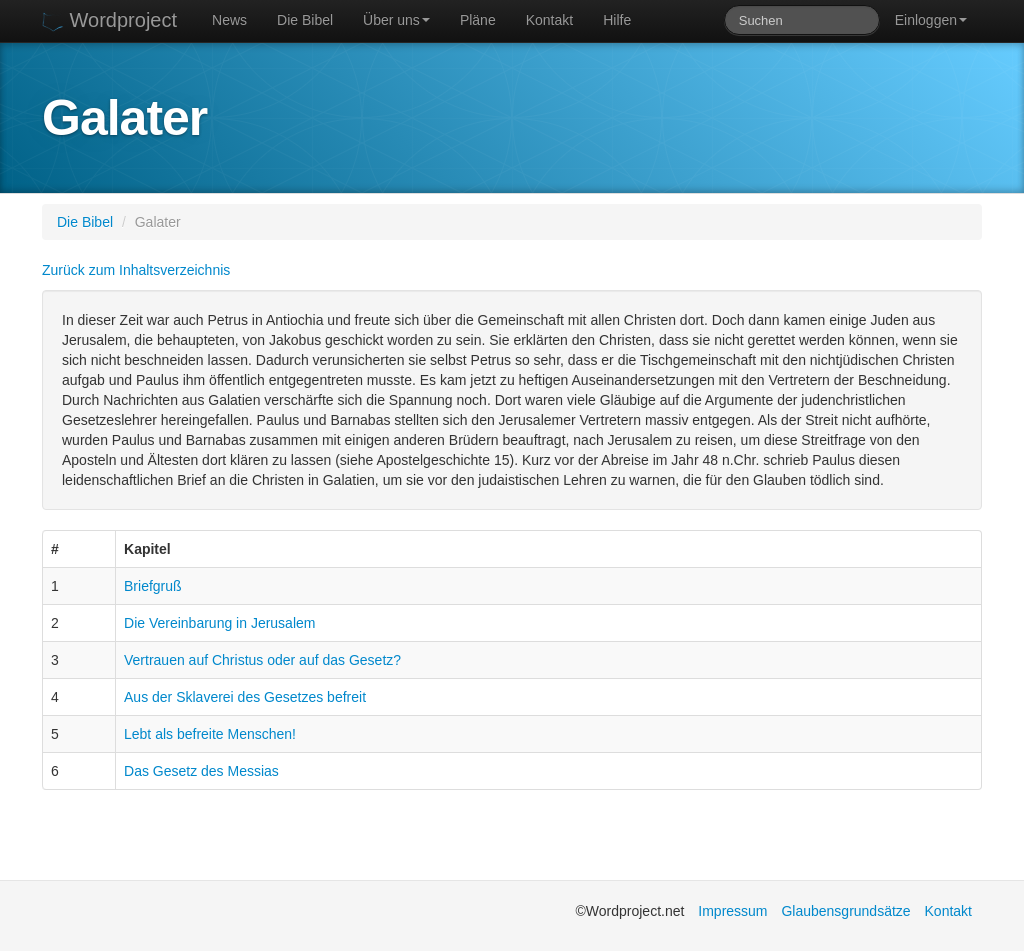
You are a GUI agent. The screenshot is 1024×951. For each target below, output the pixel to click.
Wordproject (109, 20)
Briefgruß (153, 586)
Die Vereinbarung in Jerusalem (219, 623)
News (229, 20)
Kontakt (549, 20)
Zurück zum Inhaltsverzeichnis (136, 270)
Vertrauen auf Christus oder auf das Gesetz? (262, 660)
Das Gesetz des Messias (201, 771)
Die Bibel (305, 20)
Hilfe (617, 20)
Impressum (732, 911)
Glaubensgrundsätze (845, 911)
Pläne (478, 20)
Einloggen (931, 20)
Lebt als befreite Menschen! (210, 734)
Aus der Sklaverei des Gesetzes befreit (245, 697)
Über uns (396, 20)
